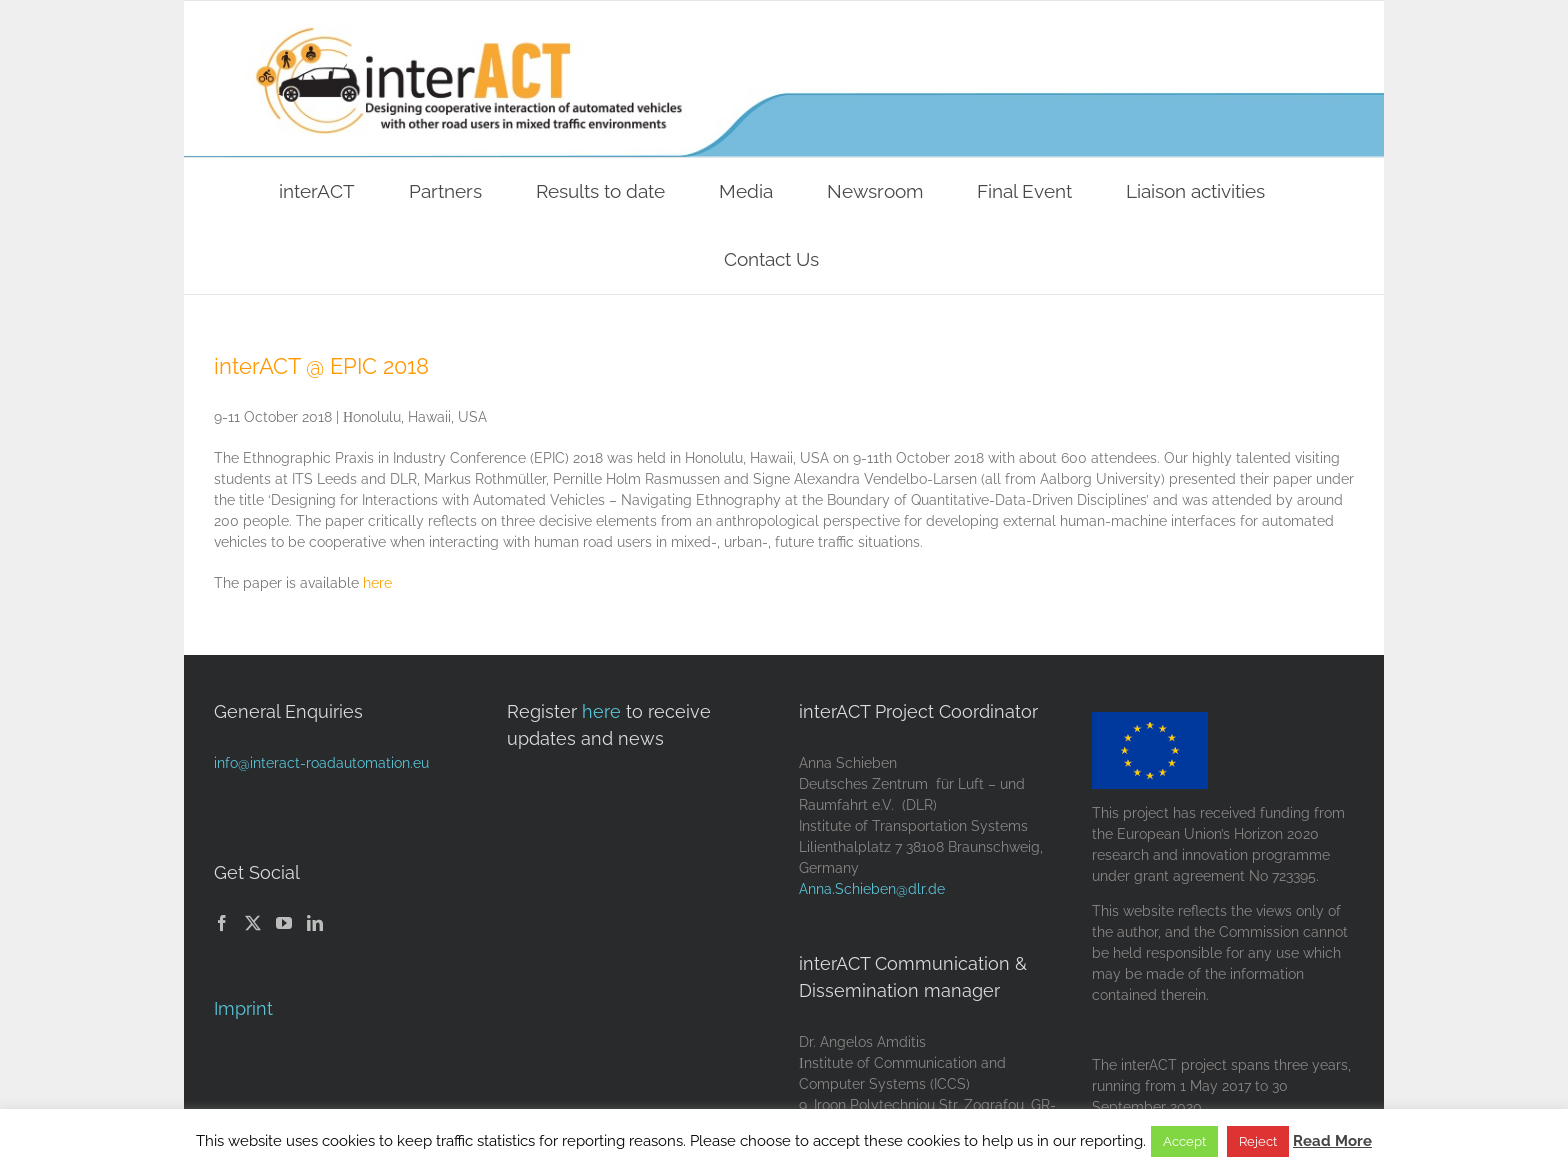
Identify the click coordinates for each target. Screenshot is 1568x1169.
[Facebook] (222, 923)
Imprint (243, 1008)
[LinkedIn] (315, 923)
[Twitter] (253, 923)
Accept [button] (1184, 1141)
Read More (1332, 1141)
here (377, 583)
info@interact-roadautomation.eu (321, 763)
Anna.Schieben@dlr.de (872, 889)
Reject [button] (1258, 1141)
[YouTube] (284, 923)
